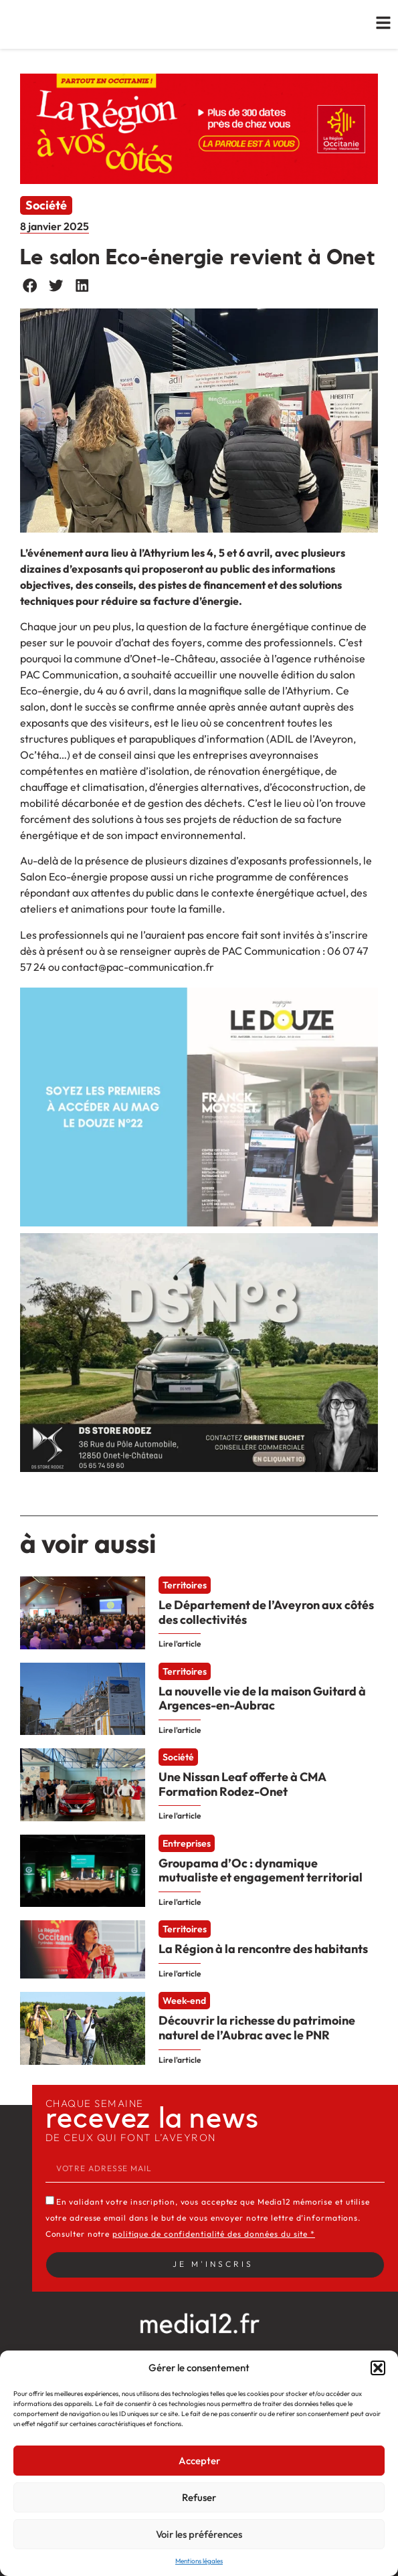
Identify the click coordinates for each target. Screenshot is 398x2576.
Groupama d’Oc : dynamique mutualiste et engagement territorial (261, 1870)
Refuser (199, 2497)
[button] (378, 2368)
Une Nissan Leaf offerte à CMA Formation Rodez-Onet (242, 1784)
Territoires (185, 1585)
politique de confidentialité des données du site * (213, 2234)
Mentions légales (199, 2561)
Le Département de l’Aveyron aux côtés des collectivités (266, 1612)
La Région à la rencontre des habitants (263, 1948)
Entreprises (187, 1843)
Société (46, 205)
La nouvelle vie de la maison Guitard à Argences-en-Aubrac (262, 1698)
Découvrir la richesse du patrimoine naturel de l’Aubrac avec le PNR (257, 2028)
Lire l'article (180, 1644)
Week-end (184, 2001)
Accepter (199, 2460)
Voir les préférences (199, 2534)
